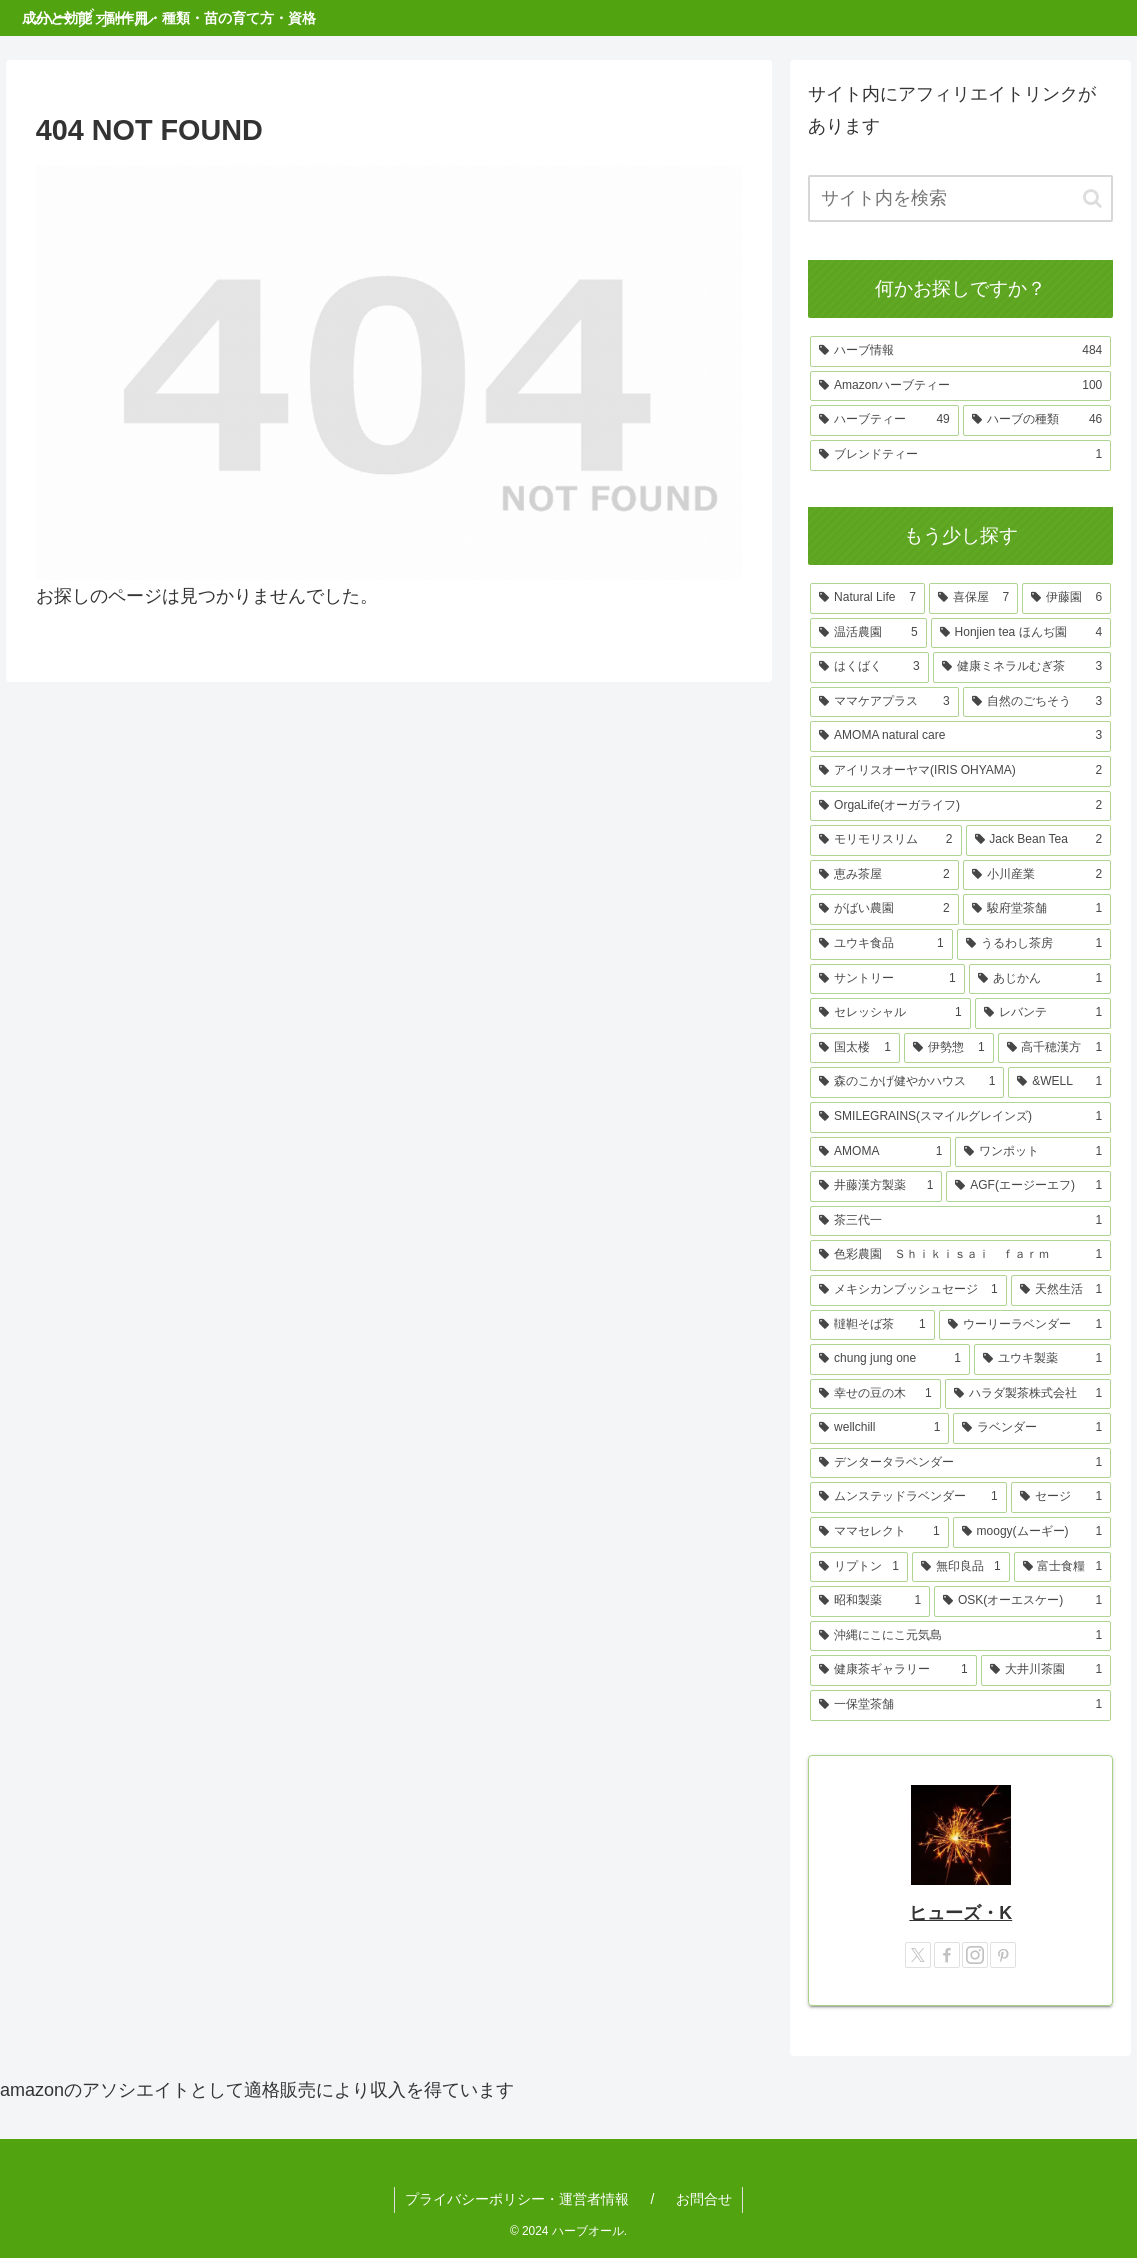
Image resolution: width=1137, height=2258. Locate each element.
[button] (1092, 198)
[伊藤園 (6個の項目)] (1066, 598)
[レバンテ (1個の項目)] (1043, 1013)
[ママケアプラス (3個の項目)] (884, 702)
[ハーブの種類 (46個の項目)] (1037, 420)
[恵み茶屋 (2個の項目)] (884, 875)
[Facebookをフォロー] (947, 1955)
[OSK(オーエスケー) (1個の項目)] (1022, 1601)
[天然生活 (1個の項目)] (1061, 1290)
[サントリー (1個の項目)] (887, 979)
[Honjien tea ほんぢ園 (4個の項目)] (1021, 633)
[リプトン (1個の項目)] (859, 1567)
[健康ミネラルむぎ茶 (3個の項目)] (1022, 667)
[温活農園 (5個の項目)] (868, 633)
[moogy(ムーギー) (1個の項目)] (1032, 1532)
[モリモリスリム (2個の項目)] (885, 840)
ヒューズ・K (960, 1913)
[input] (960, 198)
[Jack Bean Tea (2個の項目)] (1039, 840)
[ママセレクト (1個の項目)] (879, 1532)
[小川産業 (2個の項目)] (1037, 875)
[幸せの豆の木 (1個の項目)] (875, 1394)
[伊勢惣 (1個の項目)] (949, 1048)
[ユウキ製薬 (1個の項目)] (1042, 1359)
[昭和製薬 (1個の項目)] (870, 1601)
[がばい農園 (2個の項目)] (884, 909)
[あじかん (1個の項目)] (1040, 979)
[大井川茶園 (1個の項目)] (1046, 1670)
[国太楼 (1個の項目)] (855, 1048)
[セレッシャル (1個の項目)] (890, 1013)
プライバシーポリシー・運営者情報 (517, 2199)
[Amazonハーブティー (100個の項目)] (960, 386)
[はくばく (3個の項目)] (869, 667)
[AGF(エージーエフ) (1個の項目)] (1028, 1186)
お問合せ (704, 2199)
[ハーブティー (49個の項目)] (884, 420)
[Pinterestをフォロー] (1003, 1955)
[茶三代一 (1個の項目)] (960, 1221)
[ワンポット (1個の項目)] (1033, 1152)
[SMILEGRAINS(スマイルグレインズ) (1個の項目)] (960, 1117)
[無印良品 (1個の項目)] (961, 1567)
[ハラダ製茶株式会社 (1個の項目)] (1028, 1394)
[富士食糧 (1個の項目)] (1063, 1567)
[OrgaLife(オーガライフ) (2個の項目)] (960, 806)
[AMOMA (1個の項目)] (880, 1152)
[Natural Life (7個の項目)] (867, 598)
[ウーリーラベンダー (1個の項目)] (1025, 1325)
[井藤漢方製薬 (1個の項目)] (876, 1186)
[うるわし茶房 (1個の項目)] (1034, 944)
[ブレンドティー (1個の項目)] (960, 455)
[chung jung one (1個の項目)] (890, 1359)
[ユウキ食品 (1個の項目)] (881, 944)
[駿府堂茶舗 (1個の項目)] (1037, 909)
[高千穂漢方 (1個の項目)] (1055, 1048)
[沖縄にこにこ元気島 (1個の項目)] (960, 1636)
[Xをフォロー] (918, 1955)
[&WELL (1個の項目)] (1059, 1082)
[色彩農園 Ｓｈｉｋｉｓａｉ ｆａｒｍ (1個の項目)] (960, 1255)
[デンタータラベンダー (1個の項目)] (960, 1463)
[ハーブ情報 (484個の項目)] (960, 351)
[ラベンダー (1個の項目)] (1032, 1428)
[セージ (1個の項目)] (1061, 1497)
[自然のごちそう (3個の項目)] (1037, 702)
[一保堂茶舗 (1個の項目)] (960, 1705)
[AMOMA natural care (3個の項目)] (960, 736)
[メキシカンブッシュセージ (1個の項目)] (908, 1290)
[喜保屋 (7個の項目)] (973, 598)
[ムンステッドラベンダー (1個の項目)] (908, 1497)
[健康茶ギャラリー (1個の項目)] (893, 1670)
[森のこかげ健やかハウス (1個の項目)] (907, 1082)
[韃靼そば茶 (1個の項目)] (872, 1325)
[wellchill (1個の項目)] (879, 1428)
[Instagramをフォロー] (975, 1955)
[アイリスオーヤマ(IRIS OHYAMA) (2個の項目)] (960, 771)
